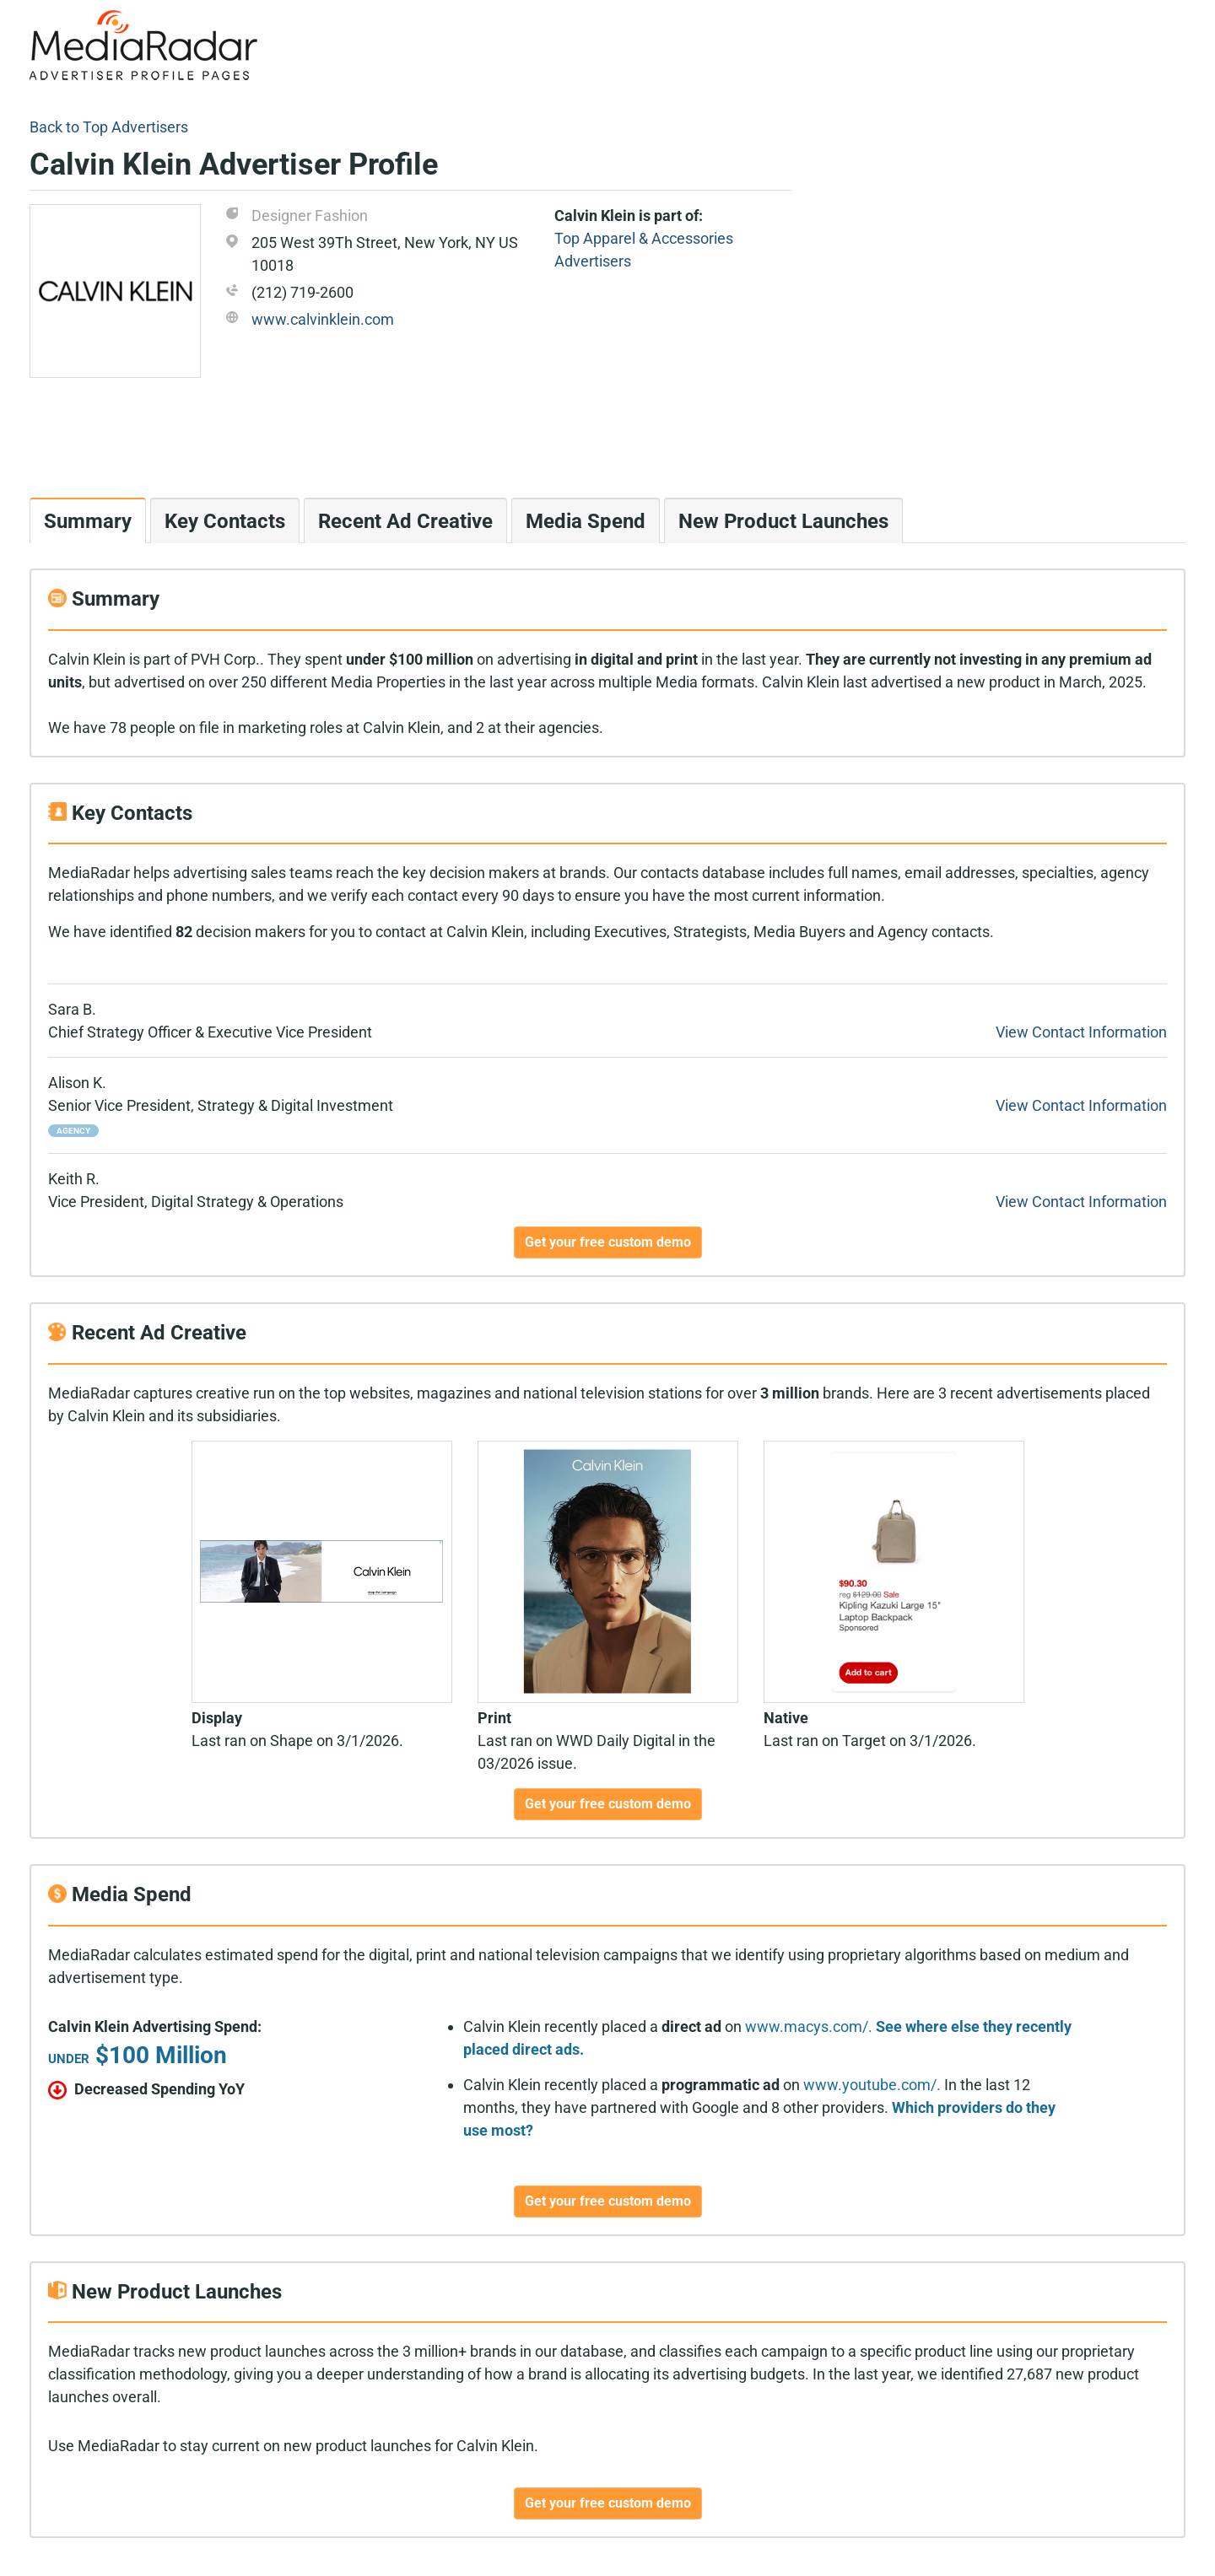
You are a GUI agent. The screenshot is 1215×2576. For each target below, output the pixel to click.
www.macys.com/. (808, 2026)
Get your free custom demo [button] (608, 1242)
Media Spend (585, 521)
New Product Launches (783, 521)
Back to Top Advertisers (109, 127)
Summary (88, 521)
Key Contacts (225, 521)
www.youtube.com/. (872, 2085)
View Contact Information (1081, 1032)
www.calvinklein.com (322, 319)
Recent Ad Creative (405, 521)
